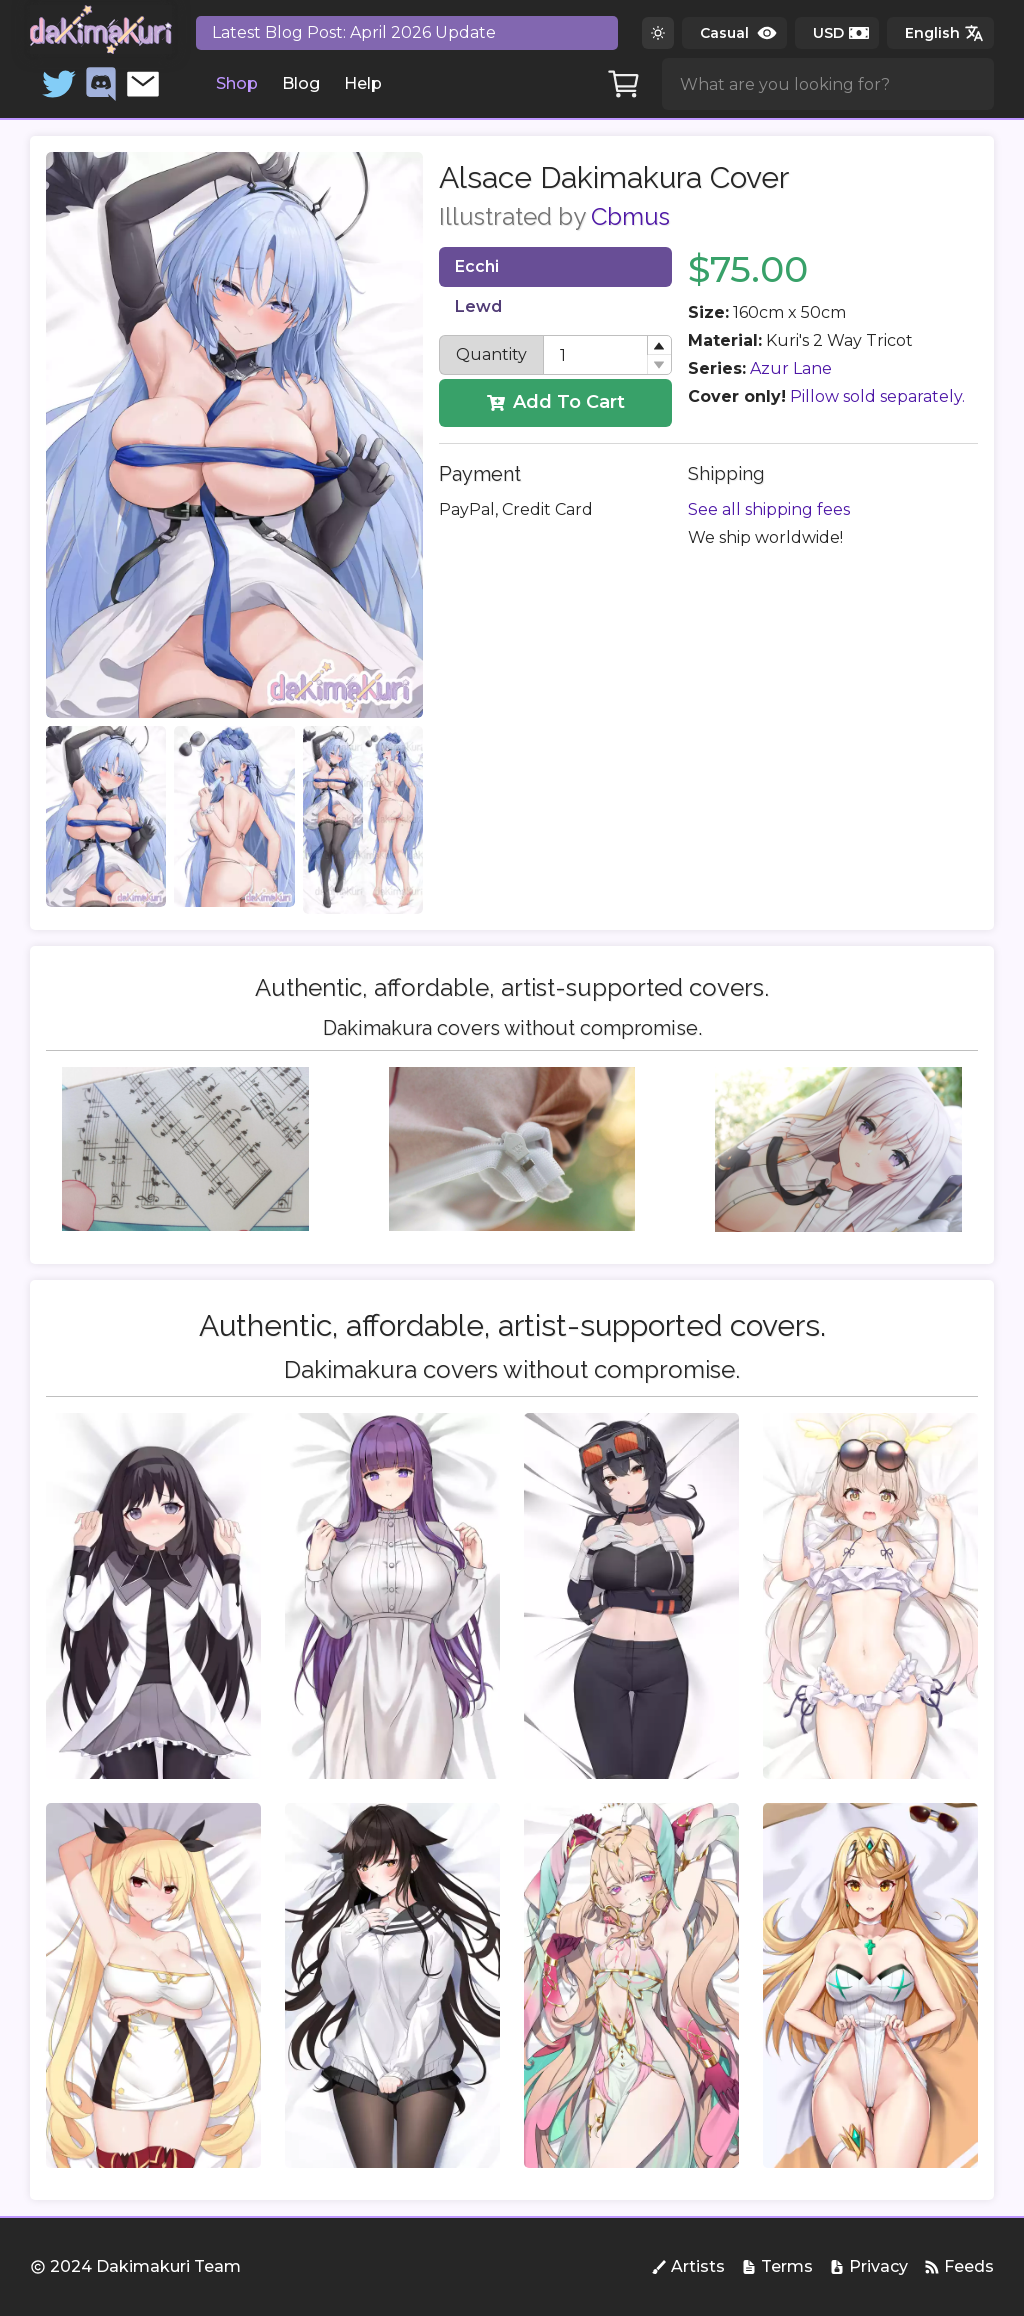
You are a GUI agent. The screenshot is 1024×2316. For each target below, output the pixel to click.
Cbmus (630, 216)
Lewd (478, 306)
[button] (659, 345)
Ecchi (477, 266)
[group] (153, 1596)
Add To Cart (556, 402)
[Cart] (624, 84)
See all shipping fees (769, 509)
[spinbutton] (607, 355)
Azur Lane (791, 368)
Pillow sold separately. (877, 396)
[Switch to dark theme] (658, 33)
